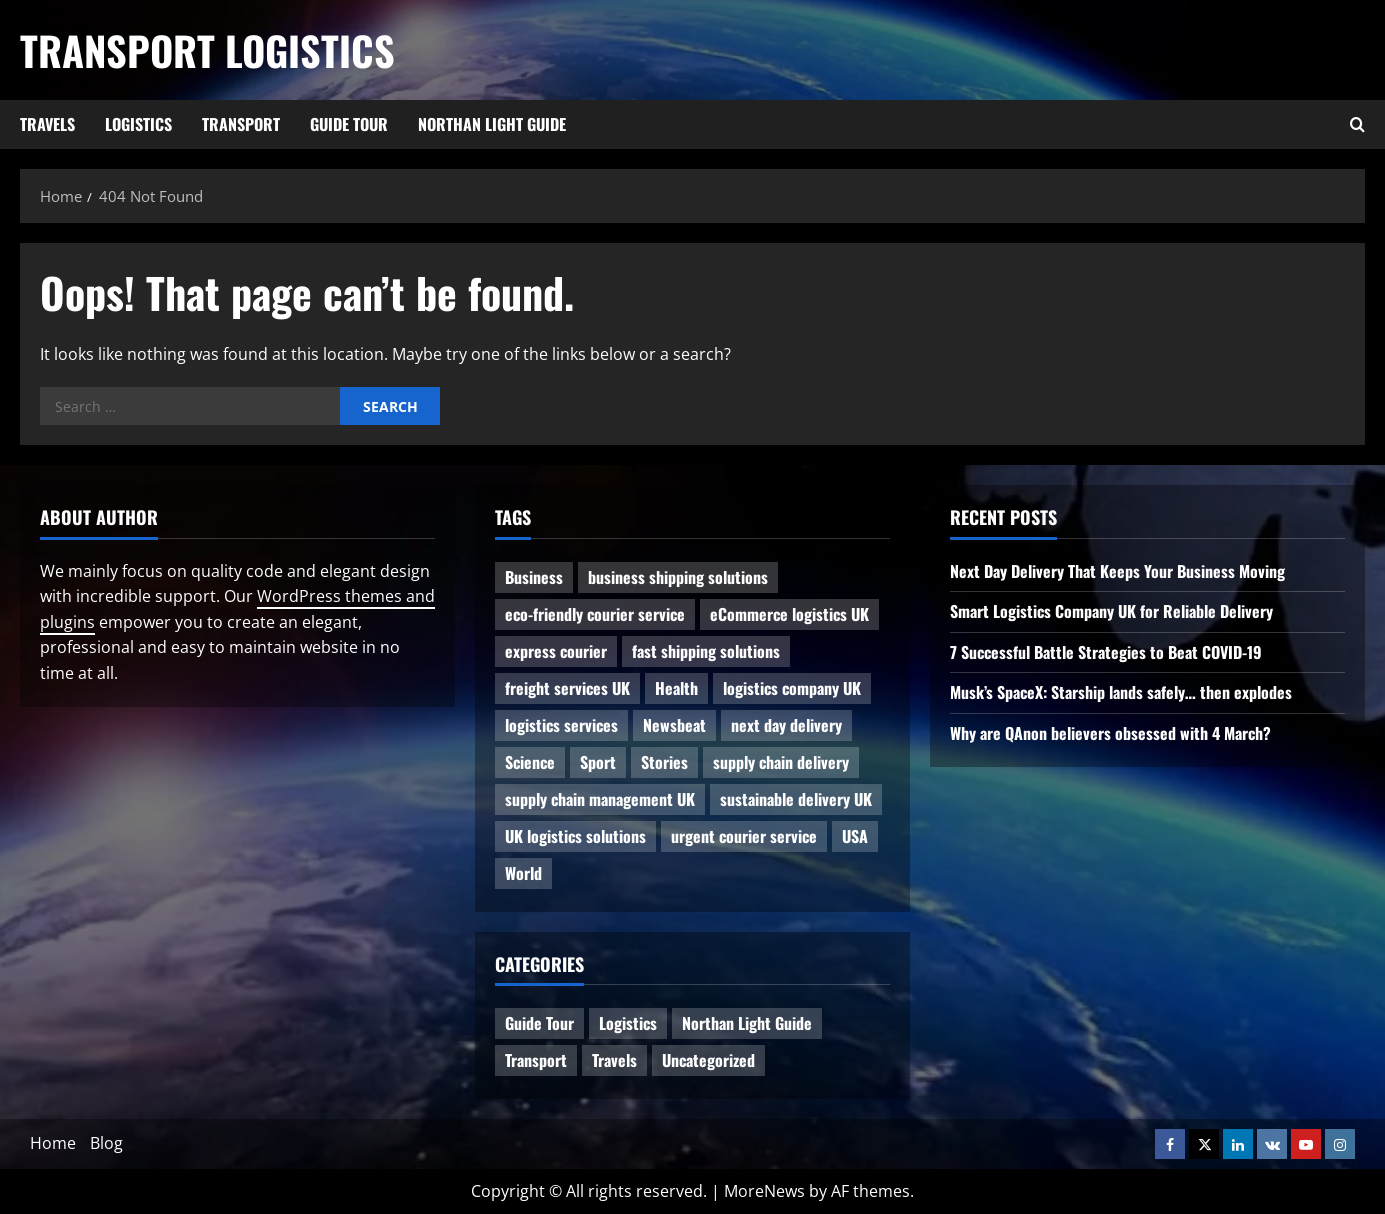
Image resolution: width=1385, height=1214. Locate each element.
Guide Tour (349, 124)
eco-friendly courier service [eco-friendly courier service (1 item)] (595, 614)
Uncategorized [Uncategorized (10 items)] (708, 1060)
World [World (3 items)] (523, 873)
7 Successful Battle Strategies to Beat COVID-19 (1106, 652)
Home (53, 1143)
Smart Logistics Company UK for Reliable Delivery (1111, 611)
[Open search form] (1357, 125)
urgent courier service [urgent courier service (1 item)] (744, 836)
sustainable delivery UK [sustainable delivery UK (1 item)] (796, 799)
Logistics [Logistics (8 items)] (628, 1023)
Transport (241, 124)
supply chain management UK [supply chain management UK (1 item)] (600, 799)
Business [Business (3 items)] (534, 577)
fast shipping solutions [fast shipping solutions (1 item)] (706, 651)
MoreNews (764, 1191)
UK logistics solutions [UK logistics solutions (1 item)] (575, 836)
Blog (106, 1143)
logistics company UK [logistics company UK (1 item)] (792, 688)
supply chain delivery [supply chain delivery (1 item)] (781, 762)
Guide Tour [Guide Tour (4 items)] (539, 1023)
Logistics (138, 124)
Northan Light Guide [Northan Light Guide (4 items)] (747, 1023)
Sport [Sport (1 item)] (598, 762)
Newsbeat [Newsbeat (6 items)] (674, 725)
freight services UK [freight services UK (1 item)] (567, 688)
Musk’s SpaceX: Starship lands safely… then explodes (1121, 692)
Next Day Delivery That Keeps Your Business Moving (1117, 571)
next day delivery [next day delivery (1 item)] (786, 725)
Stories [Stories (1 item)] (664, 762)
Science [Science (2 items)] (530, 762)
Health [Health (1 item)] (676, 688)
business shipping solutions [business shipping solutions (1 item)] (678, 577)
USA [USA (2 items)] (855, 836)
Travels (47, 124)
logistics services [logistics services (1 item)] (561, 725)
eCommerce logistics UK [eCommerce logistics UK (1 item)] (789, 614)
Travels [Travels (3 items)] (614, 1060)
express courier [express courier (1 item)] (556, 651)
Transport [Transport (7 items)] (536, 1060)
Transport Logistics (207, 50)
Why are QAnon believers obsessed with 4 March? (1110, 733)
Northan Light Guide (492, 124)
